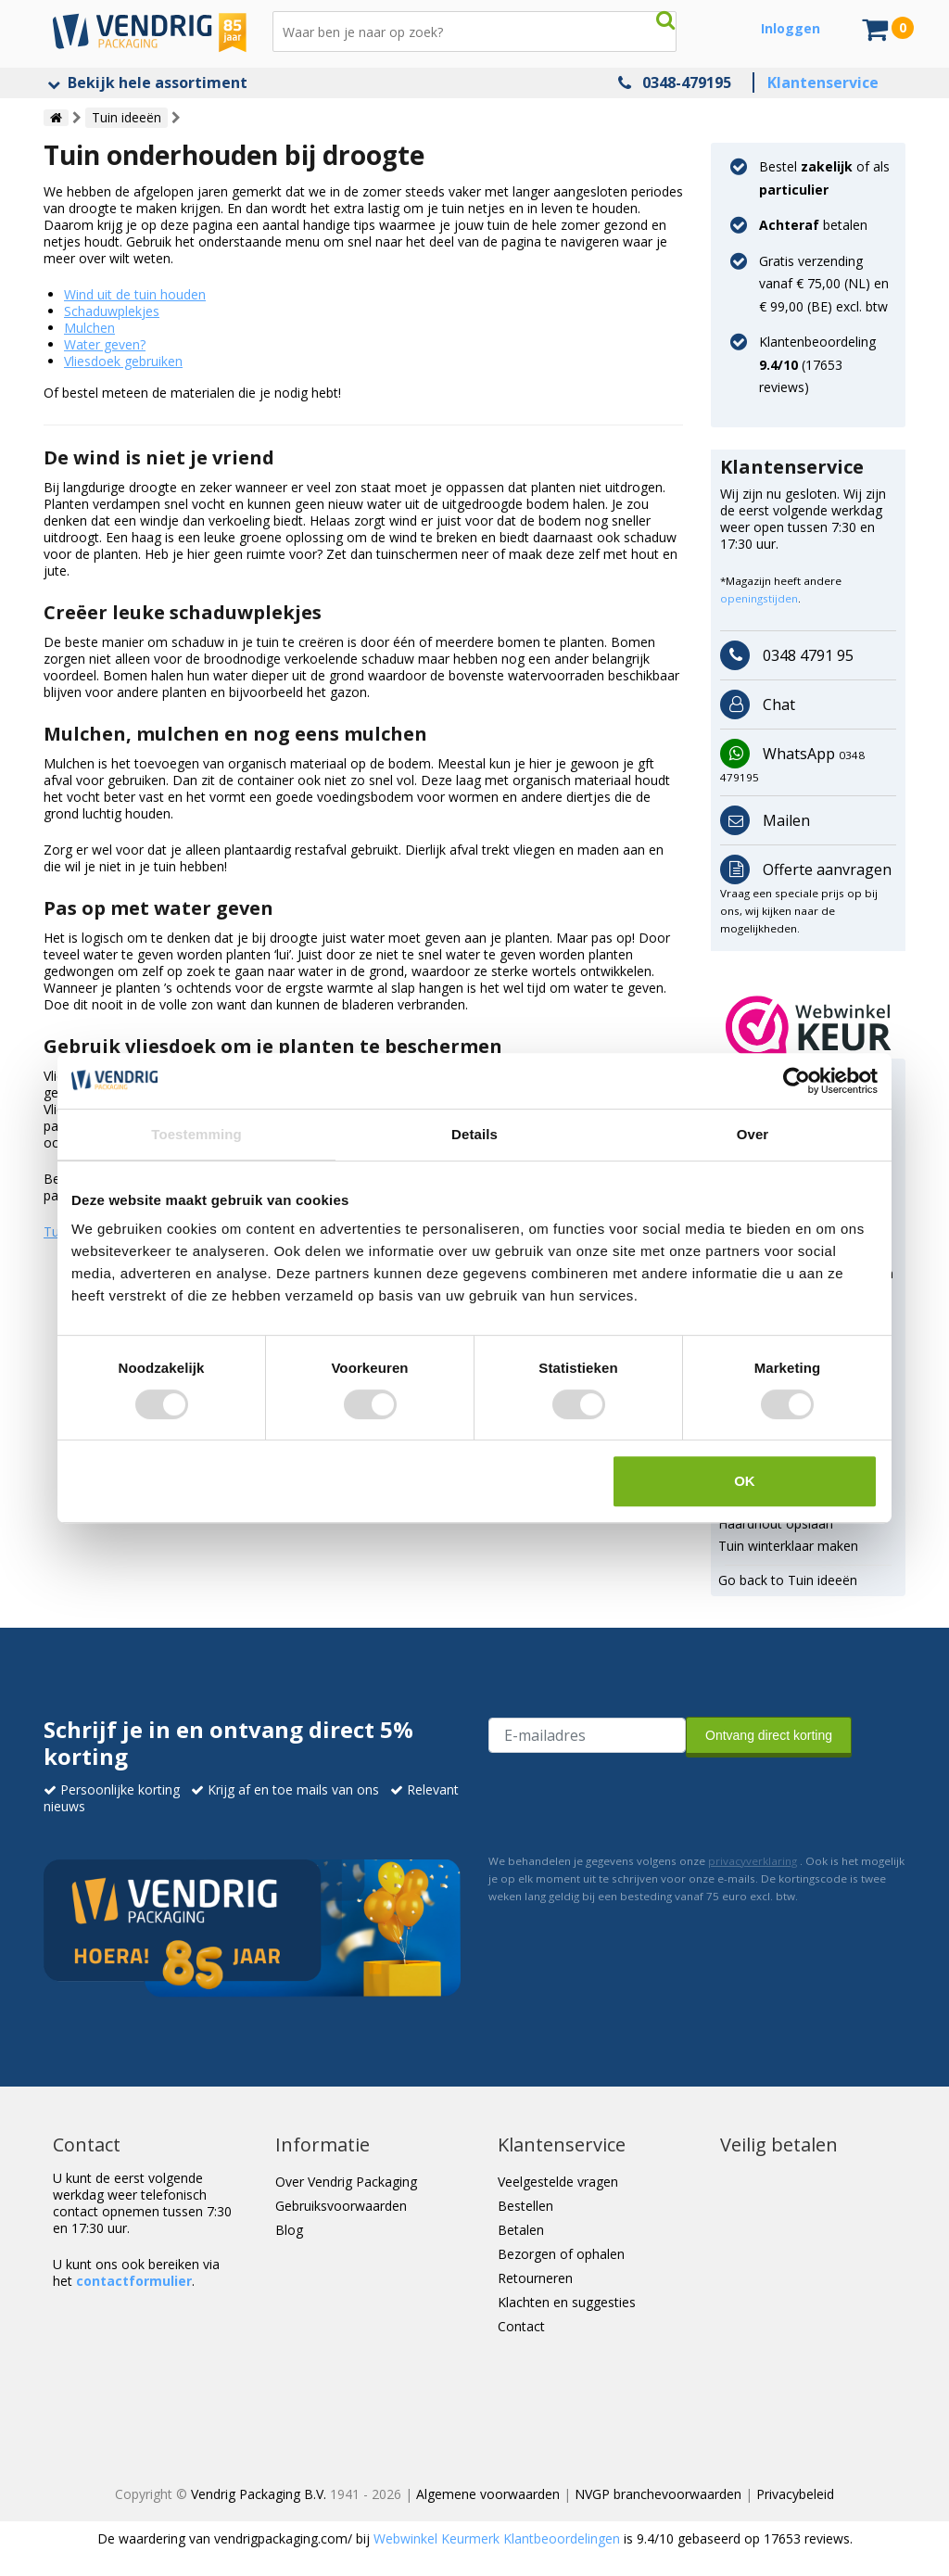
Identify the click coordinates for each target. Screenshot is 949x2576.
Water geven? (105, 344)
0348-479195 (686, 82)
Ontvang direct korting (768, 1735)
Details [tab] (474, 1134)
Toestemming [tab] (196, 1134)
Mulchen (89, 327)
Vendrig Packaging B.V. (258, 2494)
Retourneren (535, 2278)
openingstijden (759, 598)
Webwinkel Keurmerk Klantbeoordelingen (496, 2538)
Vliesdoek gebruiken (123, 361)
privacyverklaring (752, 1861)
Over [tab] (753, 1134)
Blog (289, 2230)
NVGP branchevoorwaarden (658, 2494)
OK (744, 1481)
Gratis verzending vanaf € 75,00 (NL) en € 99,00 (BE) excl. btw (824, 283)
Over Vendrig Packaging (346, 2181)
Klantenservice (823, 82)
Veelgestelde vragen (558, 2181)
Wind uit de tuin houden (135, 294)
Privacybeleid (795, 2494)
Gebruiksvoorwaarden (341, 2205)
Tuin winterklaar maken (788, 1545)
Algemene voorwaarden (488, 2494)
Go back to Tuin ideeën (787, 1580)
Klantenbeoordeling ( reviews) (817, 364)
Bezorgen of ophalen (561, 2254)
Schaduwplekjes (111, 311)
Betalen (521, 2230)
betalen (813, 225)
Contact (521, 2326)
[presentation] (629, 1801)
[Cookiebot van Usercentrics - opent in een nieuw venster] (796, 1081)
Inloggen (790, 28)
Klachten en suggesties (567, 2302)
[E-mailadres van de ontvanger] (587, 1735)
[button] (809, 1027)
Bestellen (525, 2205)
